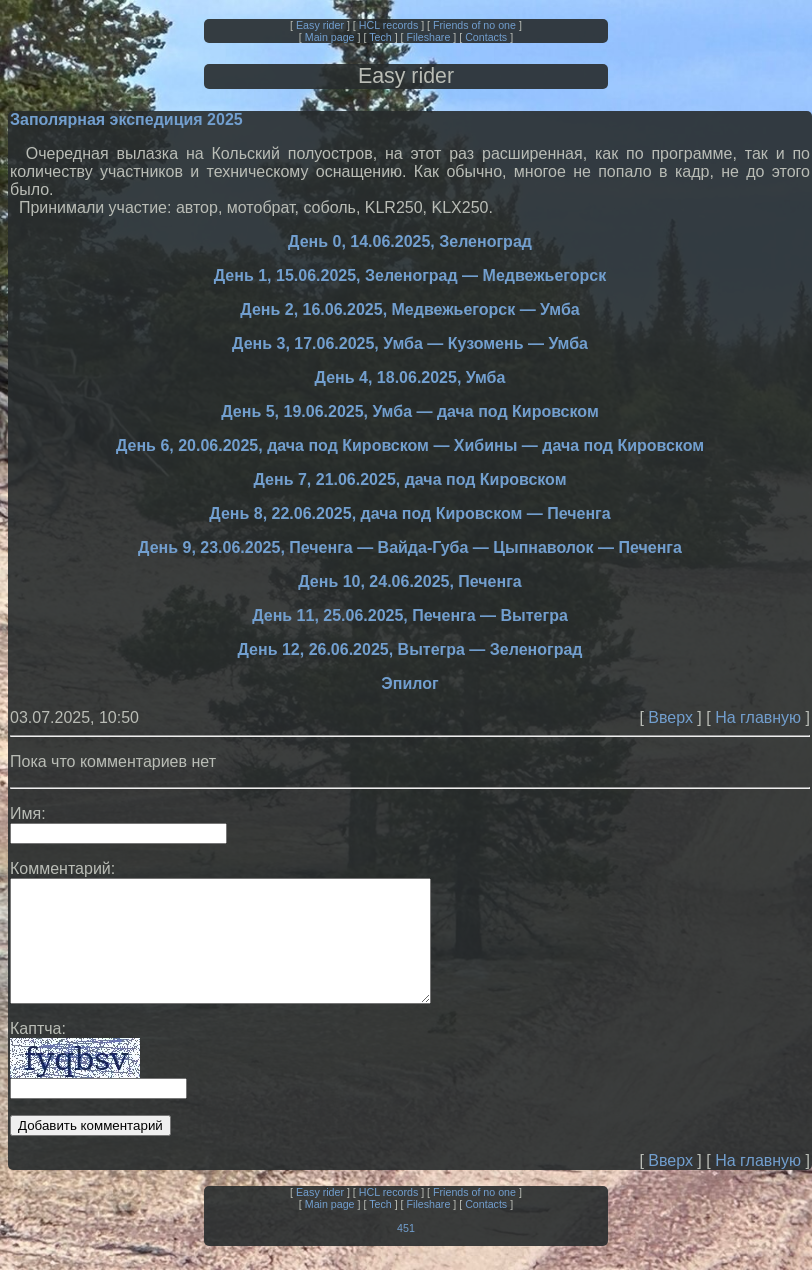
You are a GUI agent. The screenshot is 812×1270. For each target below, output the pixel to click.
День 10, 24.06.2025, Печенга (410, 581)
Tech (380, 37)
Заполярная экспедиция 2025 (126, 119)
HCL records (388, 25)
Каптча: (38, 1052)
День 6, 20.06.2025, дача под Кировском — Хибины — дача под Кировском (410, 445)
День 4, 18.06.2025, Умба (410, 377)
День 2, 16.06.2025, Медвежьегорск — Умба (409, 309)
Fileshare (429, 37)
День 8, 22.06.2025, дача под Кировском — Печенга (409, 513)
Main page (330, 37)
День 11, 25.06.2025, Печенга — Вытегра (410, 615)
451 (406, 1252)
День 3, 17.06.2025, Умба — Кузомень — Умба (410, 343)
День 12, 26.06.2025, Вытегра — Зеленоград (410, 649)
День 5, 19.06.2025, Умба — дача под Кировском (409, 411)
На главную (758, 717)
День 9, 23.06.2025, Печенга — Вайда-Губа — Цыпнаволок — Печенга (410, 547)
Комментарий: (62, 868)
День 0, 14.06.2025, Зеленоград (410, 241)
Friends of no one (474, 25)
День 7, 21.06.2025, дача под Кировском (410, 479)
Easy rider (320, 25)
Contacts (486, 37)
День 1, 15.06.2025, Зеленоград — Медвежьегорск (410, 275)
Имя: (28, 813)
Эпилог (409, 683)
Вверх (670, 717)
